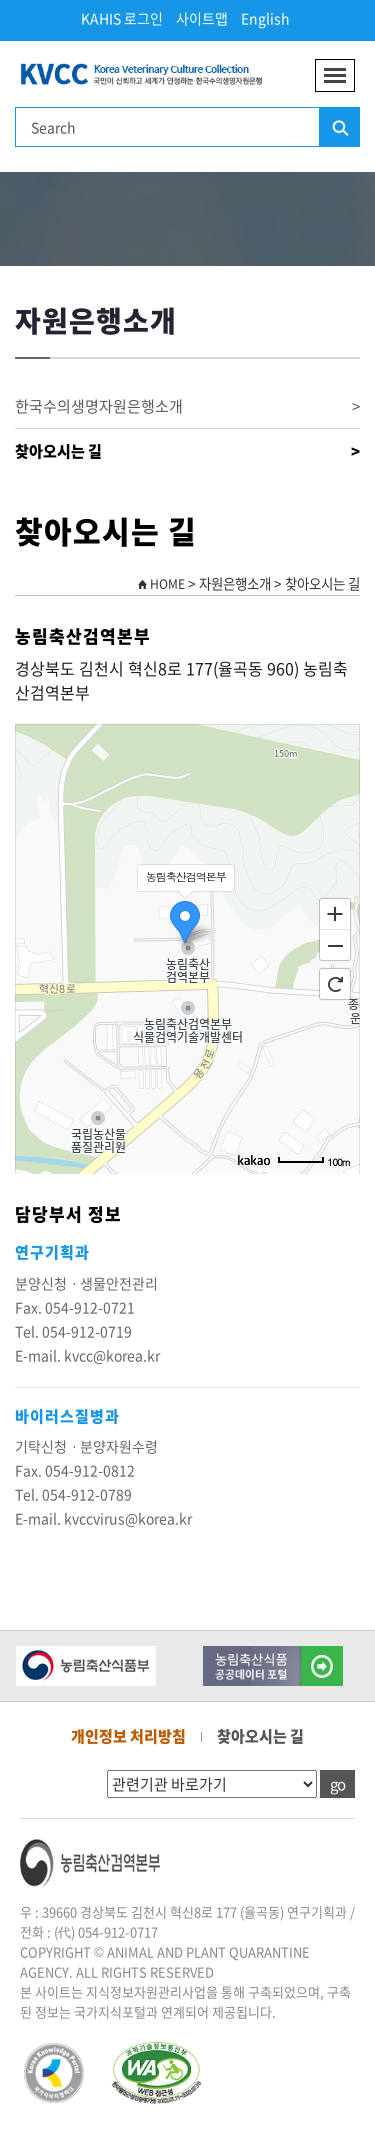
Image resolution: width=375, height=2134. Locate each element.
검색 (339, 128)
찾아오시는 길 (187, 451)
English (265, 18)
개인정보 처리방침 (128, 1736)
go (337, 1784)
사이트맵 (202, 18)
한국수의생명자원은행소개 (187, 406)
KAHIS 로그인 (122, 18)
